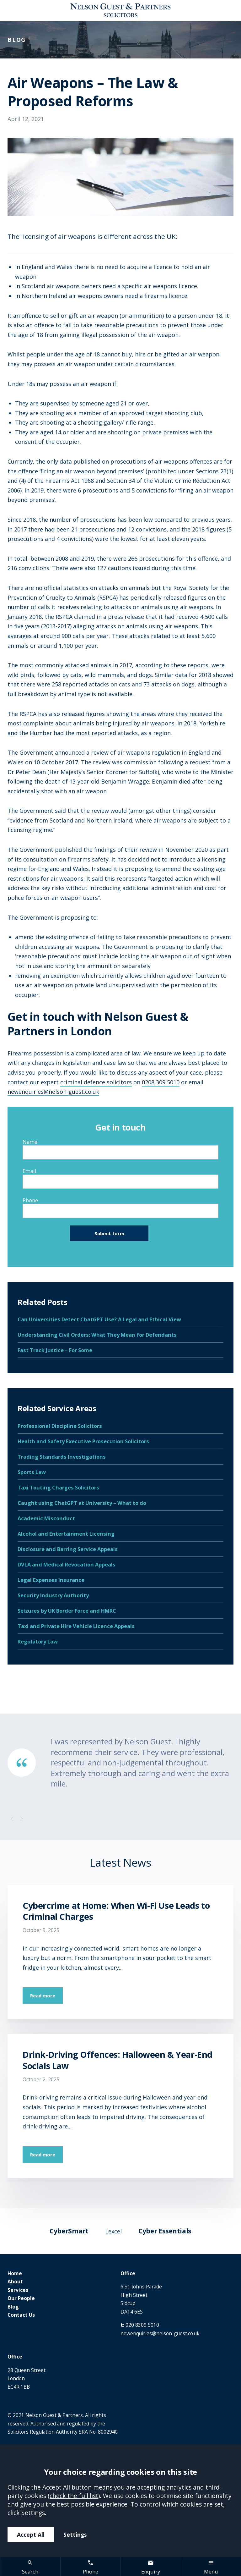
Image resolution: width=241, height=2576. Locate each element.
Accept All (31, 2534)
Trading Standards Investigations (62, 1456)
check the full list (74, 2495)
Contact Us (21, 2314)
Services (18, 2290)
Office (127, 2273)
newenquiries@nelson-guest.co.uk (53, 1091)
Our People (21, 2298)
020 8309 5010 (142, 2324)
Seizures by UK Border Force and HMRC (67, 1610)
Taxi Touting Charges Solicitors (58, 1487)
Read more (42, 1995)
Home (15, 2273)
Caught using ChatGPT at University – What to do (82, 1502)
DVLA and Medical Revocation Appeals (66, 1564)
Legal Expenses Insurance (51, 1579)
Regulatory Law (38, 1641)
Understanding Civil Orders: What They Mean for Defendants (97, 1334)
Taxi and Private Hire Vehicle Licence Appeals (76, 1626)
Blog (13, 2306)
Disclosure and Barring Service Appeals (68, 1549)
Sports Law (32, 1472)
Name (30, 1141)
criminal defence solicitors (96, 1082)
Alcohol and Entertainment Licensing (66, 1533)
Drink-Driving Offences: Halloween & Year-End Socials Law (117, 2060)
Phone (30, 1200)
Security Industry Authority (53, 1595)
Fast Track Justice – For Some (55, 1350)
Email (29, 1171)
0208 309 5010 (160, 1082)
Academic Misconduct (46, 1518)
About (15, 2281)
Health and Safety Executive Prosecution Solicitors (83, 1441)
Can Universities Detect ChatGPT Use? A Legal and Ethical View (99, 1319)
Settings (75, 2534)
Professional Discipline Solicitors (60, 1425)
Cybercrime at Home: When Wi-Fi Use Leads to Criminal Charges (116, 1911)
